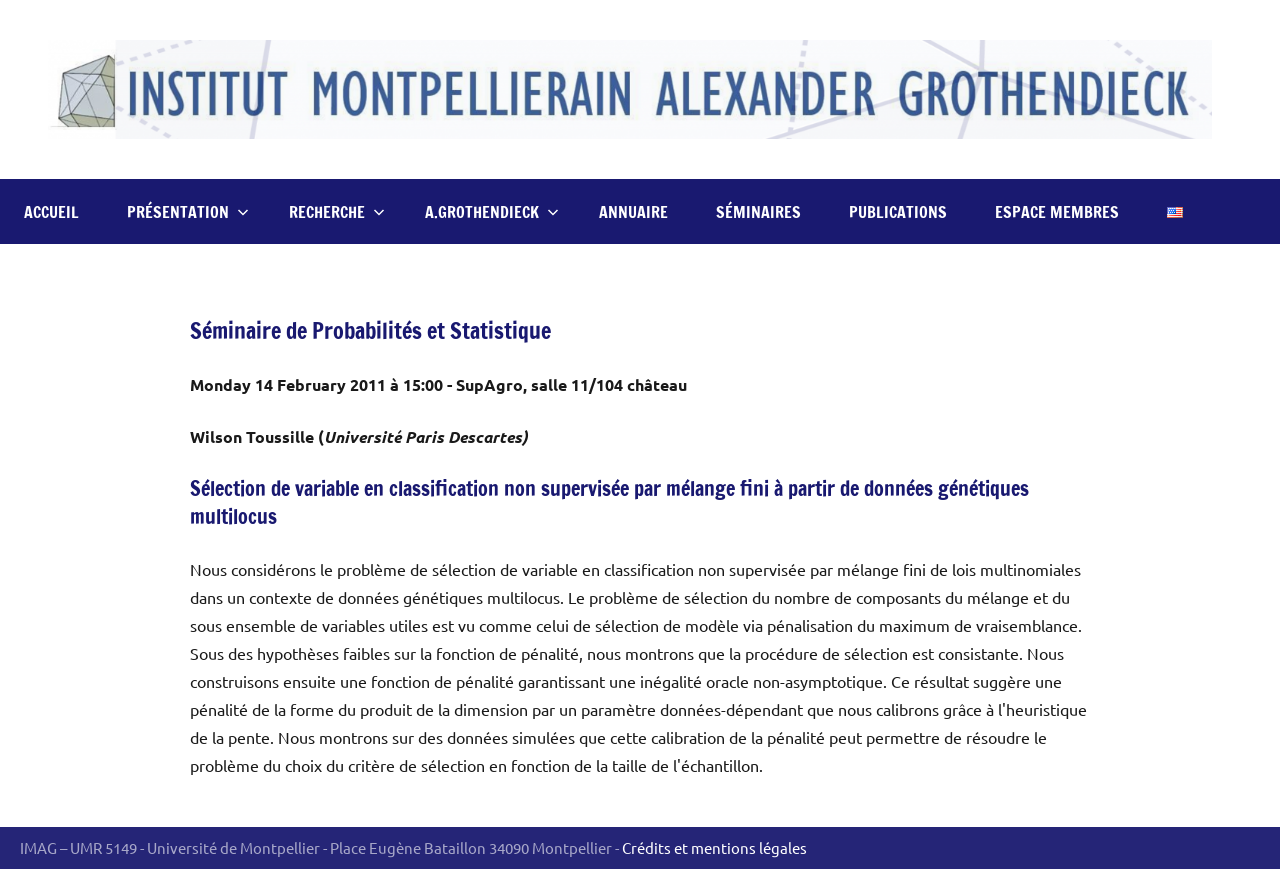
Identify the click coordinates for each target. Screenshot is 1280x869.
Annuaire (633, 212)
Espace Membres (1057, 212)
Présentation (188, 212)
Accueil (51, 212)
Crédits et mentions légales (714, 847)
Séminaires (758, 212)
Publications (898, 212)
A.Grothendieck (492, 212)
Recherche (337, 212)
